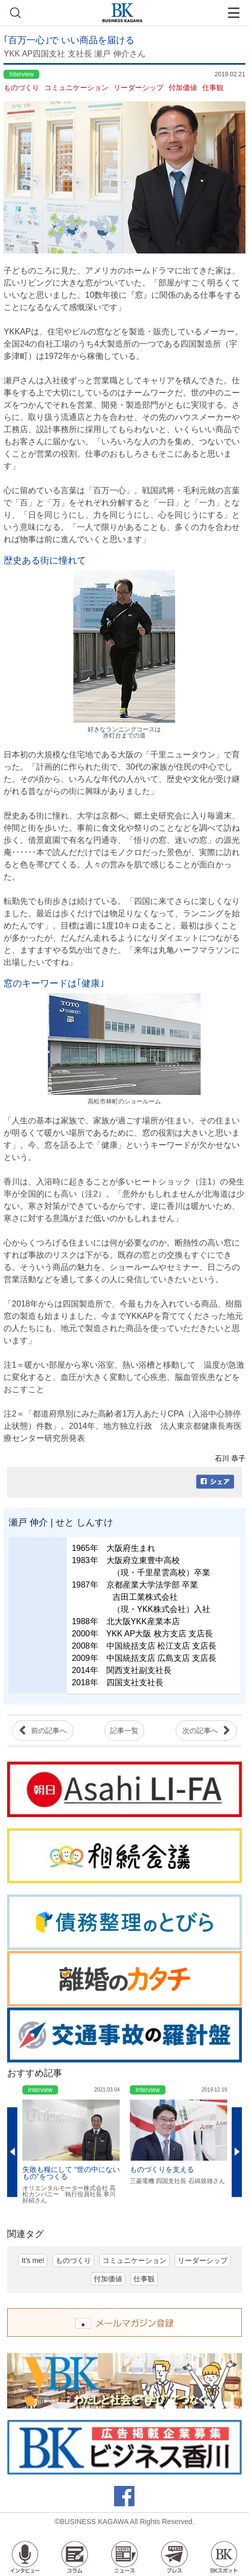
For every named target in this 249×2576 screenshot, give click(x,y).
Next (237, 2152)
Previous (12, 2152)
